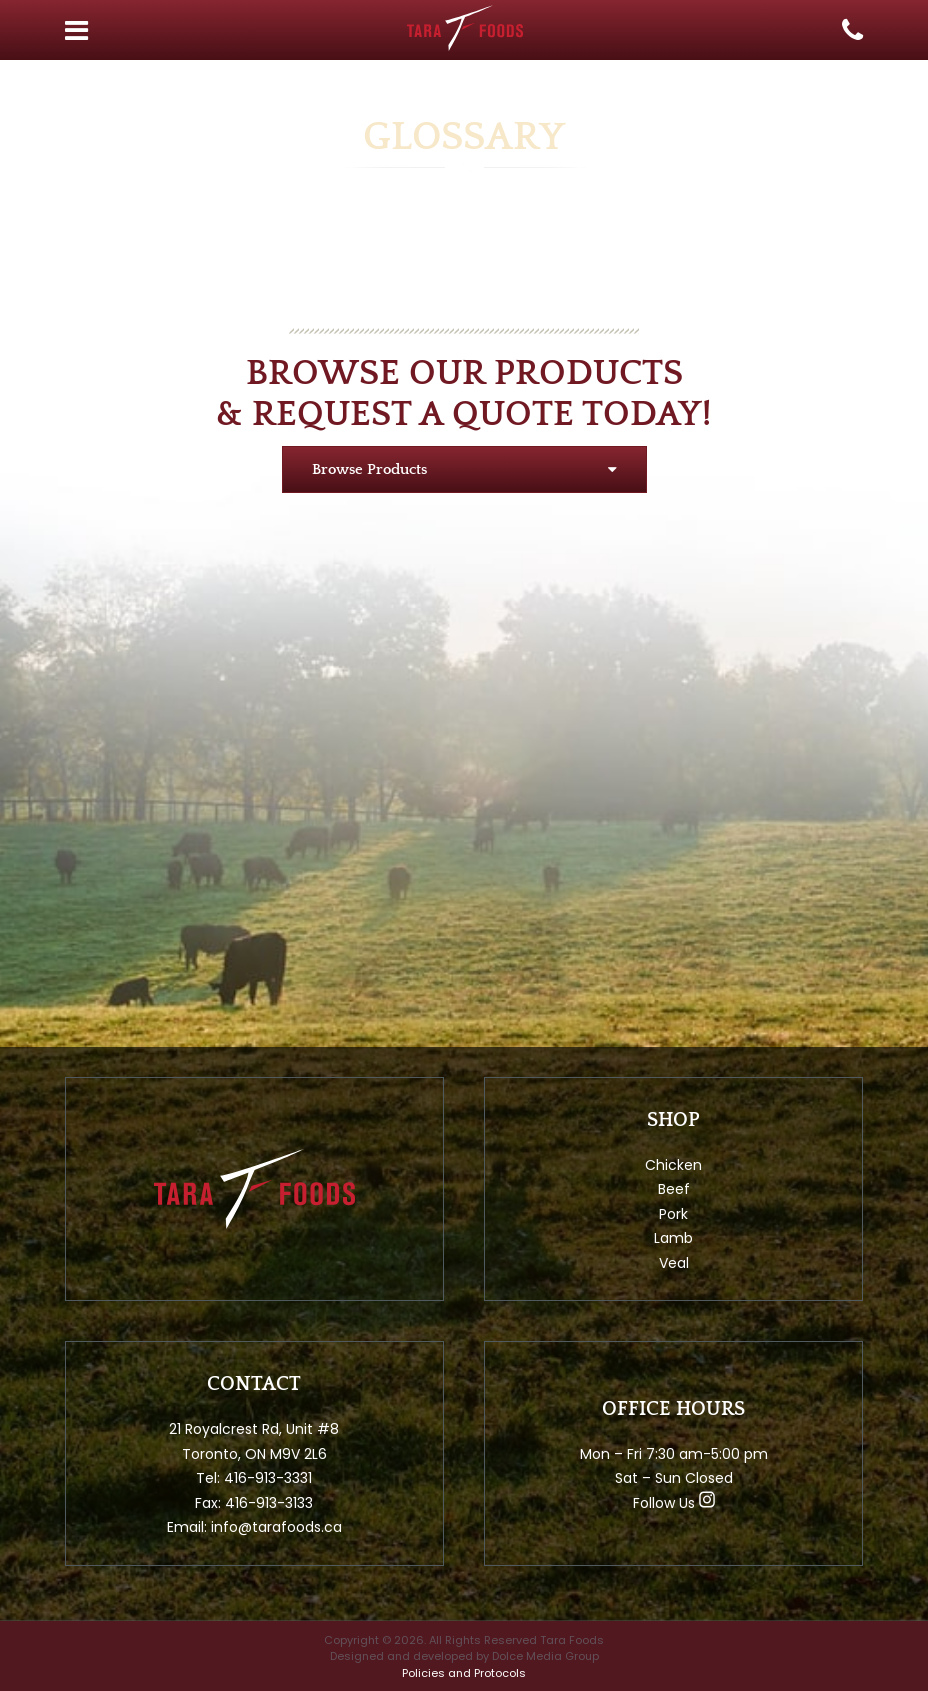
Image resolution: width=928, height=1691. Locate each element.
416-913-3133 (269, 1503)
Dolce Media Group (545, 1656)
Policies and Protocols (464, 1673)
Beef (674, 1189)
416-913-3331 (268, 1478)
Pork (673, 1214)
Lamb (673, 1238)
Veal (674, 1263)
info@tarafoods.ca (276, 1527)
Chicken (673, 1165)
